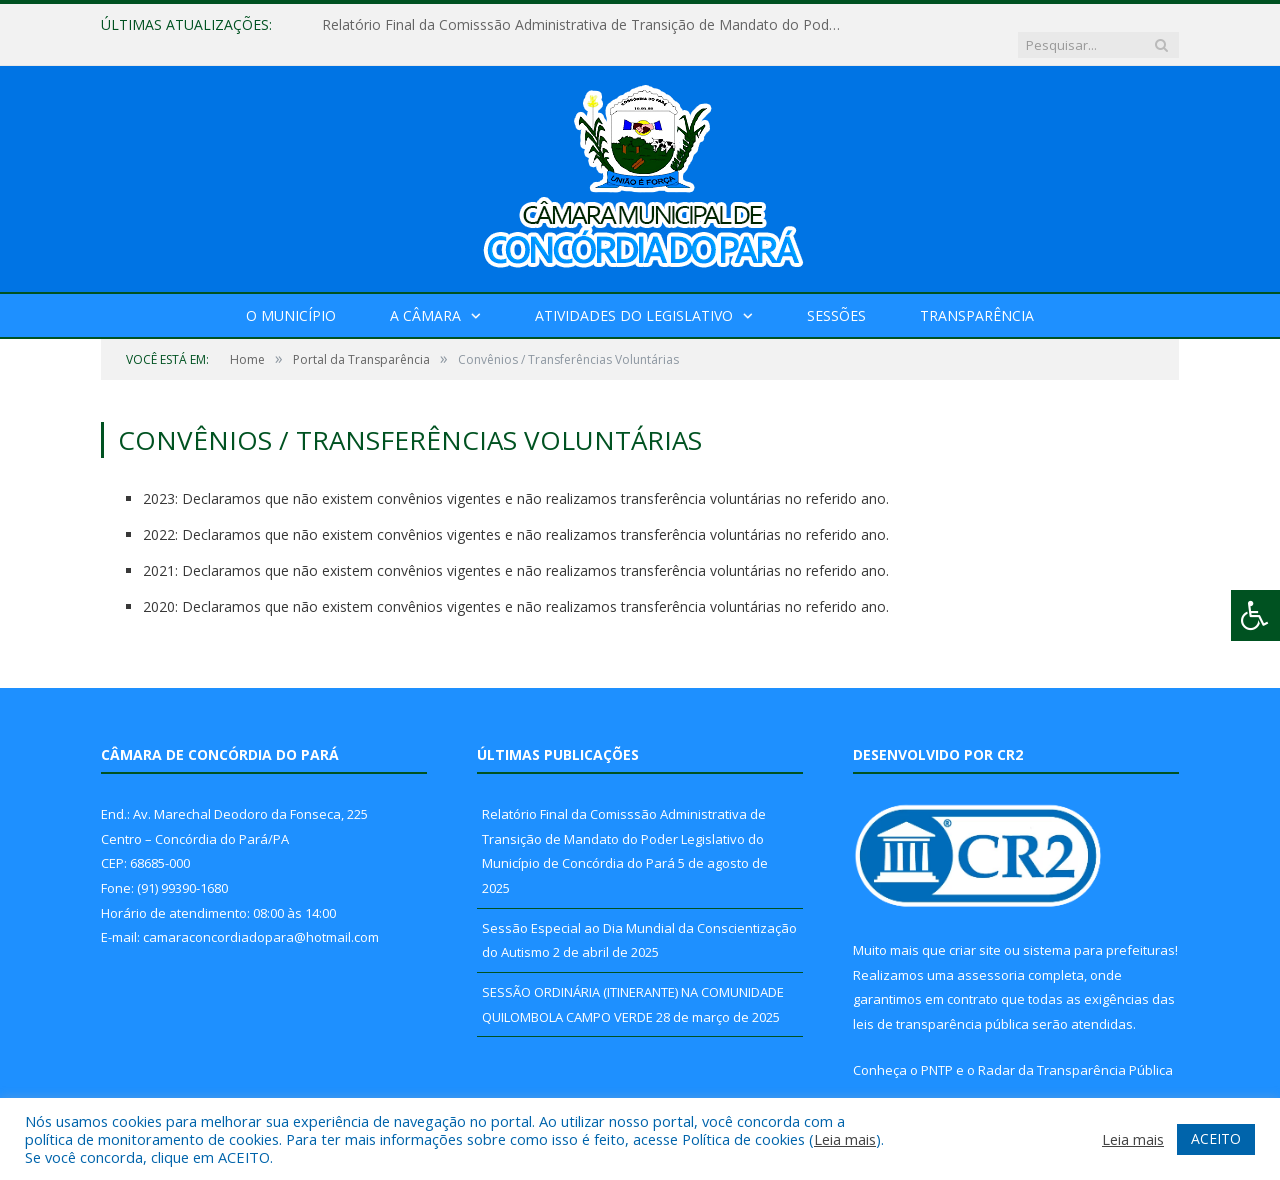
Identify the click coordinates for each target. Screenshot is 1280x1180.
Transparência (977, 295)
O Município (291, 295)
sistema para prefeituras (1099, 930)
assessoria (991, 955)
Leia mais (845, 1139)
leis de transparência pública (941, 1004)
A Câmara (425, 295)
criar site (975, 930)
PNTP (937, 1050)
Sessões (836, 295)
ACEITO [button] (1216, 1138)
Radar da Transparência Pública (1075, 1050)
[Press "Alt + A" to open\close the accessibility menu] (1255, 615)
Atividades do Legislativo (634, 295)
